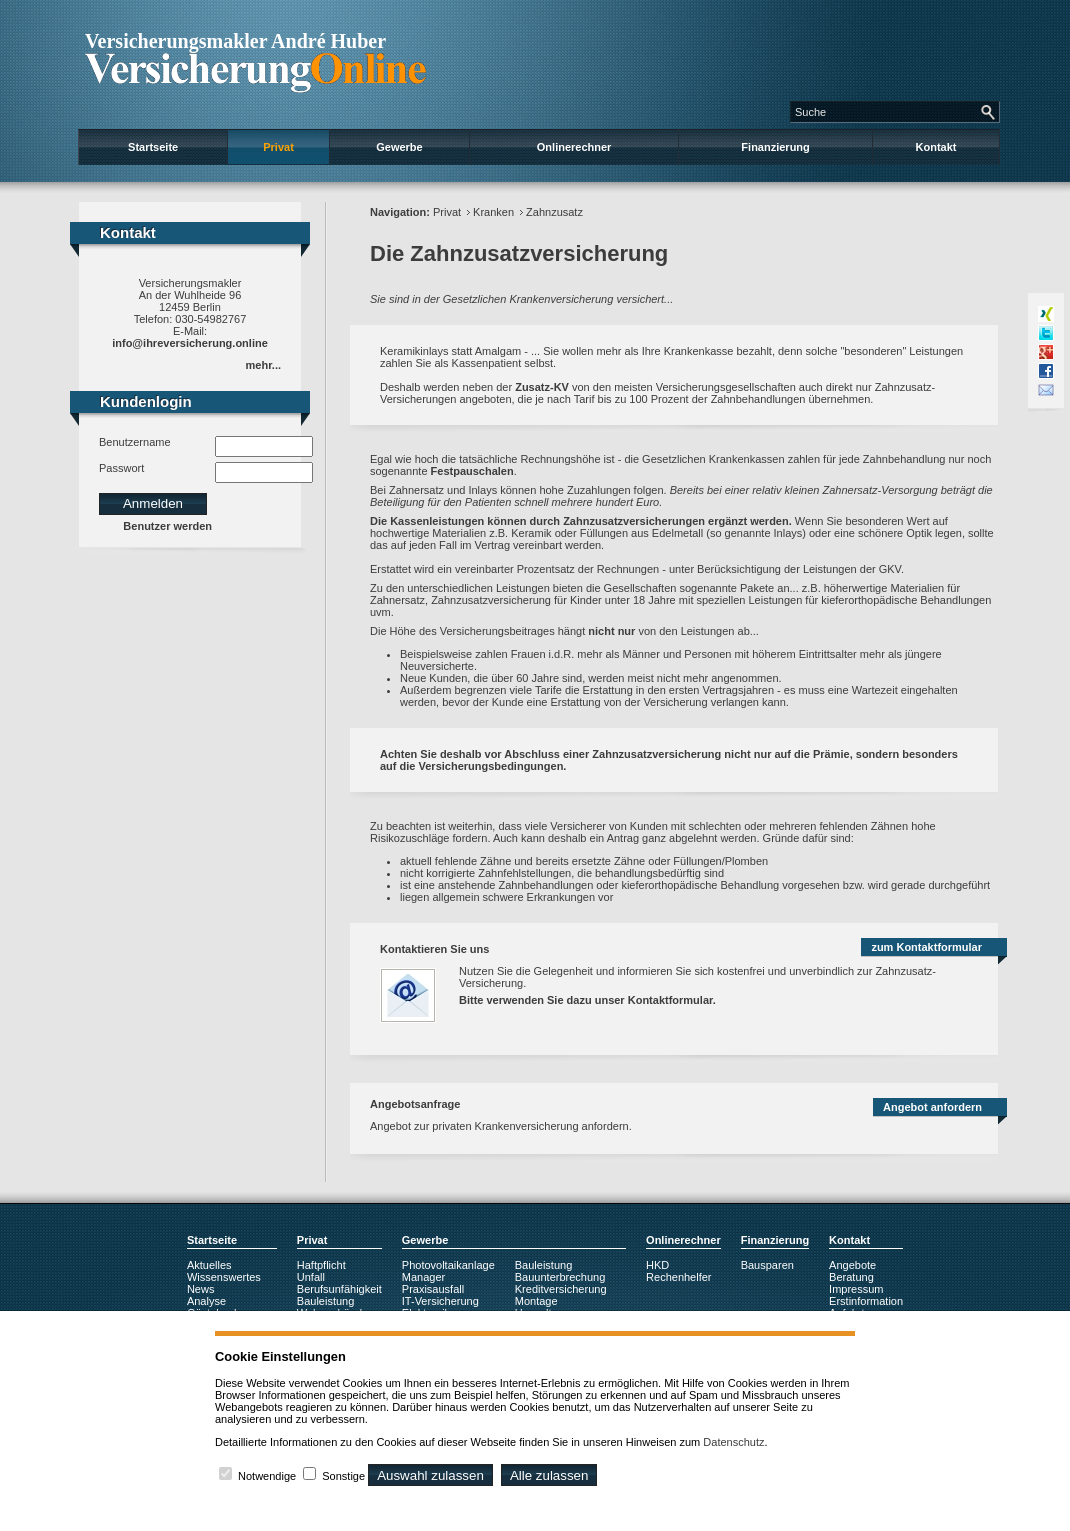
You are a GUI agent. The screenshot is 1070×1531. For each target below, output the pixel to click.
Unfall (311, 1277)
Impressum (856, 1289)
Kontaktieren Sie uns (434, 949)
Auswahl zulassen (430, 1475)
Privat (278, 147)
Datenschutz (733, 1442)
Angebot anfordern (932, 1107)
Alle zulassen (549, 1475)
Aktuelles (209, 1265)
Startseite (153, 147)
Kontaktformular (670, 1000)
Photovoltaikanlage (448, 1265)
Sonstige (343, 1476)
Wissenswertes (224, 1277)
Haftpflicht (321, 1265)
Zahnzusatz (554, 212)
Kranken (493, 212)
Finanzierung (775, 147)
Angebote (852, 1265)
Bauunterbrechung (560, 1277)
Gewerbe (399, 147)
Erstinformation (866, 1301)
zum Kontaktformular (926, 947)
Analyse (206, 1301)
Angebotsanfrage (415, 1104)
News (201, 1289)
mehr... (263, 365)
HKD (657, 1265)
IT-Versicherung (440, 1301)
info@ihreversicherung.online (190, 343)
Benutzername (135, 442)
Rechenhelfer (678, 1277)
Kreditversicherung (561, 1289)
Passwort (121, 468)
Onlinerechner (574, 147)
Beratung (851, 1277)
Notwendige (267, 1476)
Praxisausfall (433, 1289)
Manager (423, 1277)
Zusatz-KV (542, 387)
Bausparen (767, 1265)
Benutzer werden (167, 526)
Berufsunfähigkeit (339, 1289)
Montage (536, 1301)
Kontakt (936, 147)
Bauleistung (326, 1301)
